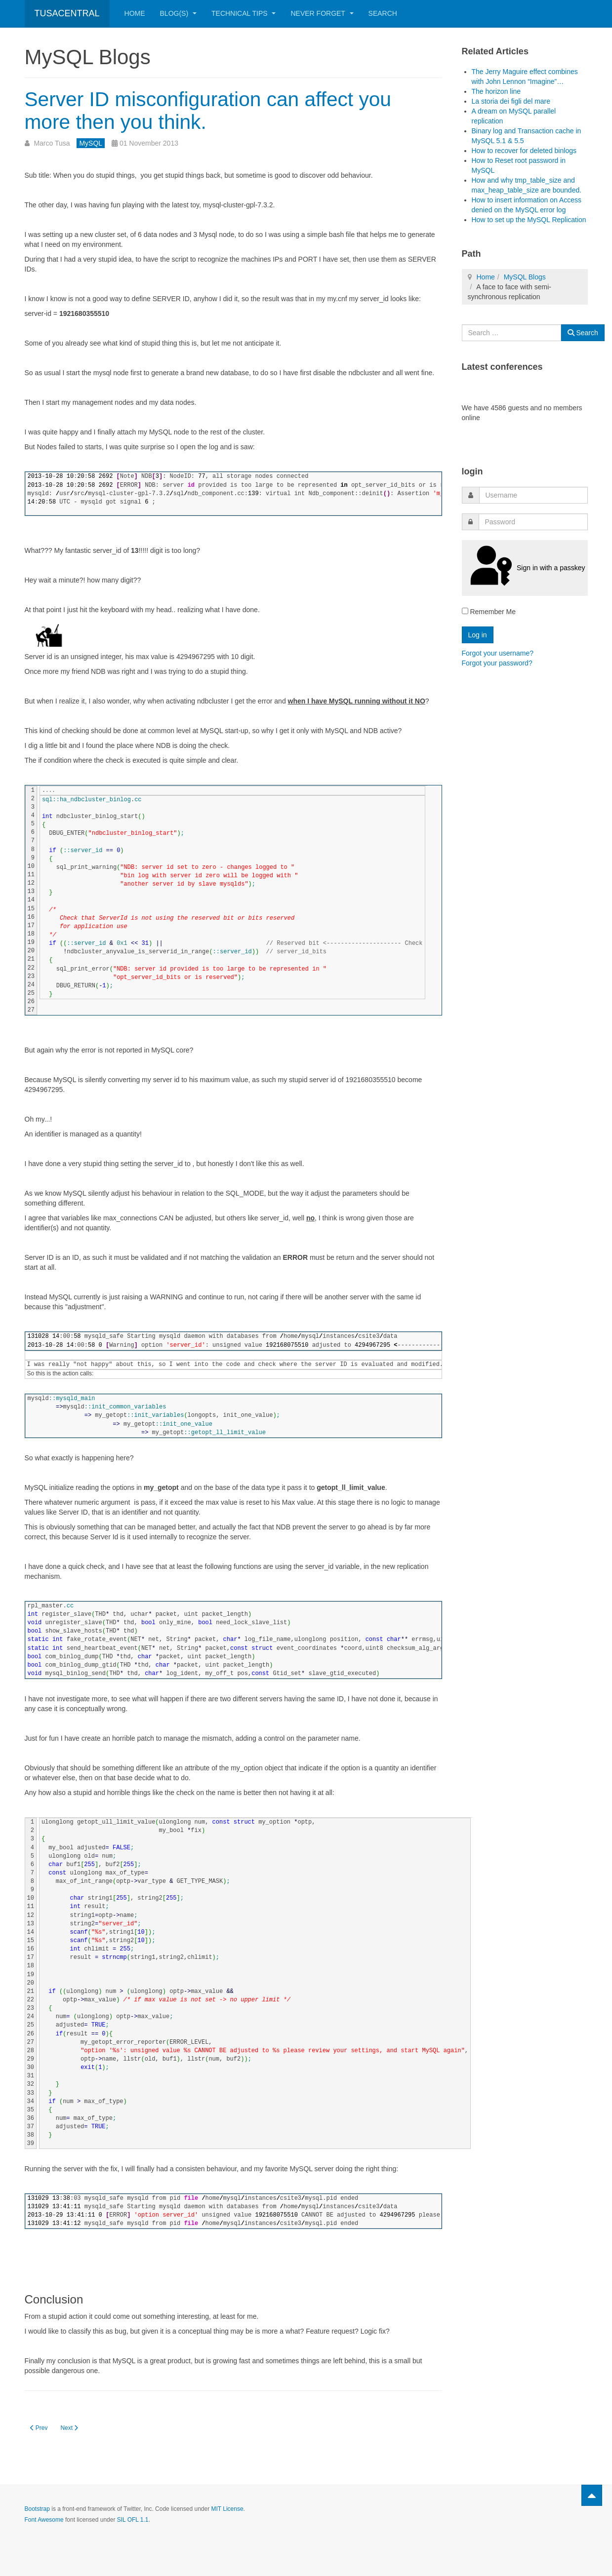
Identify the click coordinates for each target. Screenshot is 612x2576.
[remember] (465, 611)
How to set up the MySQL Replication (529, 220)
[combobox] (511, 332)
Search (382, 13)
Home (134, 13)
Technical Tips (243, 13)
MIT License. (228, 2508)
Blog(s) (178, 13)
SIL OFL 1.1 (133, 2519)
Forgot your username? (498, 653)
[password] (533, 521)
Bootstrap (37, 2508)
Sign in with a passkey (524, 568)
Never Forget (321, 13)
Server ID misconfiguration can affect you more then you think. (214, 110)
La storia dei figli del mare (511, 101)
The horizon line (496, 91)
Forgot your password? (497, 663)
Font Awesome (44, 2519)
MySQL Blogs (525, 277)
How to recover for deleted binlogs (524, 151)
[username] (533, 495)
